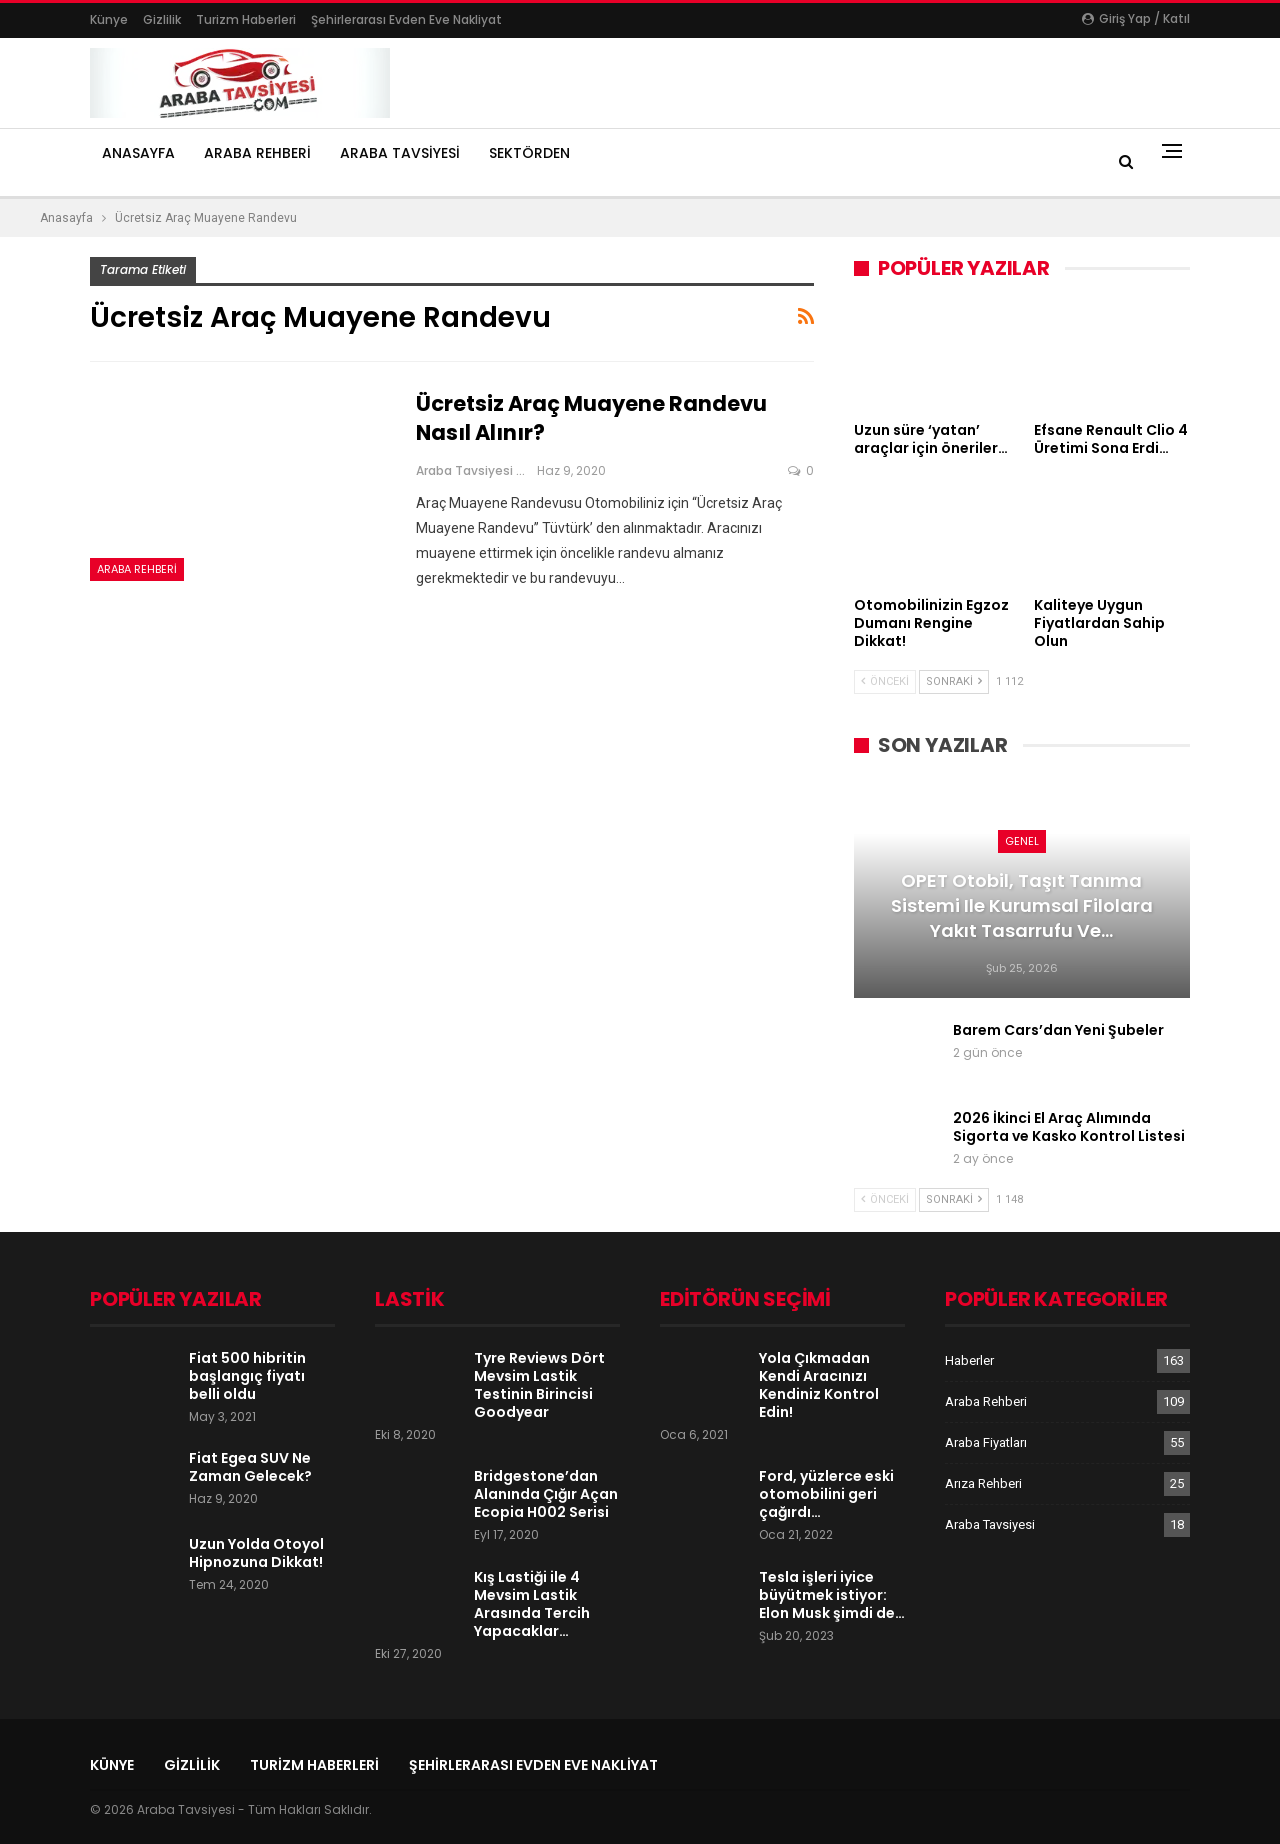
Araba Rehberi (257, 153)
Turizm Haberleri (246, 19)
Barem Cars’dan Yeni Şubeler (1058, 1030)
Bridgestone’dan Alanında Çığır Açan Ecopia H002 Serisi (546, 1494)
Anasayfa (138, 153)
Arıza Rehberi (983, 1483)
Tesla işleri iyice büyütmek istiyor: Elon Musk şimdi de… (832, 1595)
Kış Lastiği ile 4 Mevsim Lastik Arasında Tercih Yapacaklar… (532, 1604)
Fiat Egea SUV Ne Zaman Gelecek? (250, 1467)
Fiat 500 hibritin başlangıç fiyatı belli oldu (247, 1376)
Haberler (969, 1360)
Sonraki (954, 681)
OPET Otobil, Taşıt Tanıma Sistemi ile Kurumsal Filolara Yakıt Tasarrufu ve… (1022, 905)
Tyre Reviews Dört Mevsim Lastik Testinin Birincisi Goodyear (539, 1385)
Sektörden (529, 153)
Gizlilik (162, 19)
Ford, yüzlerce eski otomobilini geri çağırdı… (826, 1494)
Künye (109, 19)
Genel (1022, 841)
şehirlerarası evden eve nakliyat (406, 19)
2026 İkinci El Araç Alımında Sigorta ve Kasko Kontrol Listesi (1069, 1127)
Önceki (885, 681)
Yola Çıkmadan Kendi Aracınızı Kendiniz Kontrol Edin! (819, 1385)
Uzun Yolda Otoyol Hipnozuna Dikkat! (256, 1553)
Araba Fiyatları (986, 1442)
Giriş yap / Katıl (1136, 18)
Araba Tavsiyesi (400, 153)
